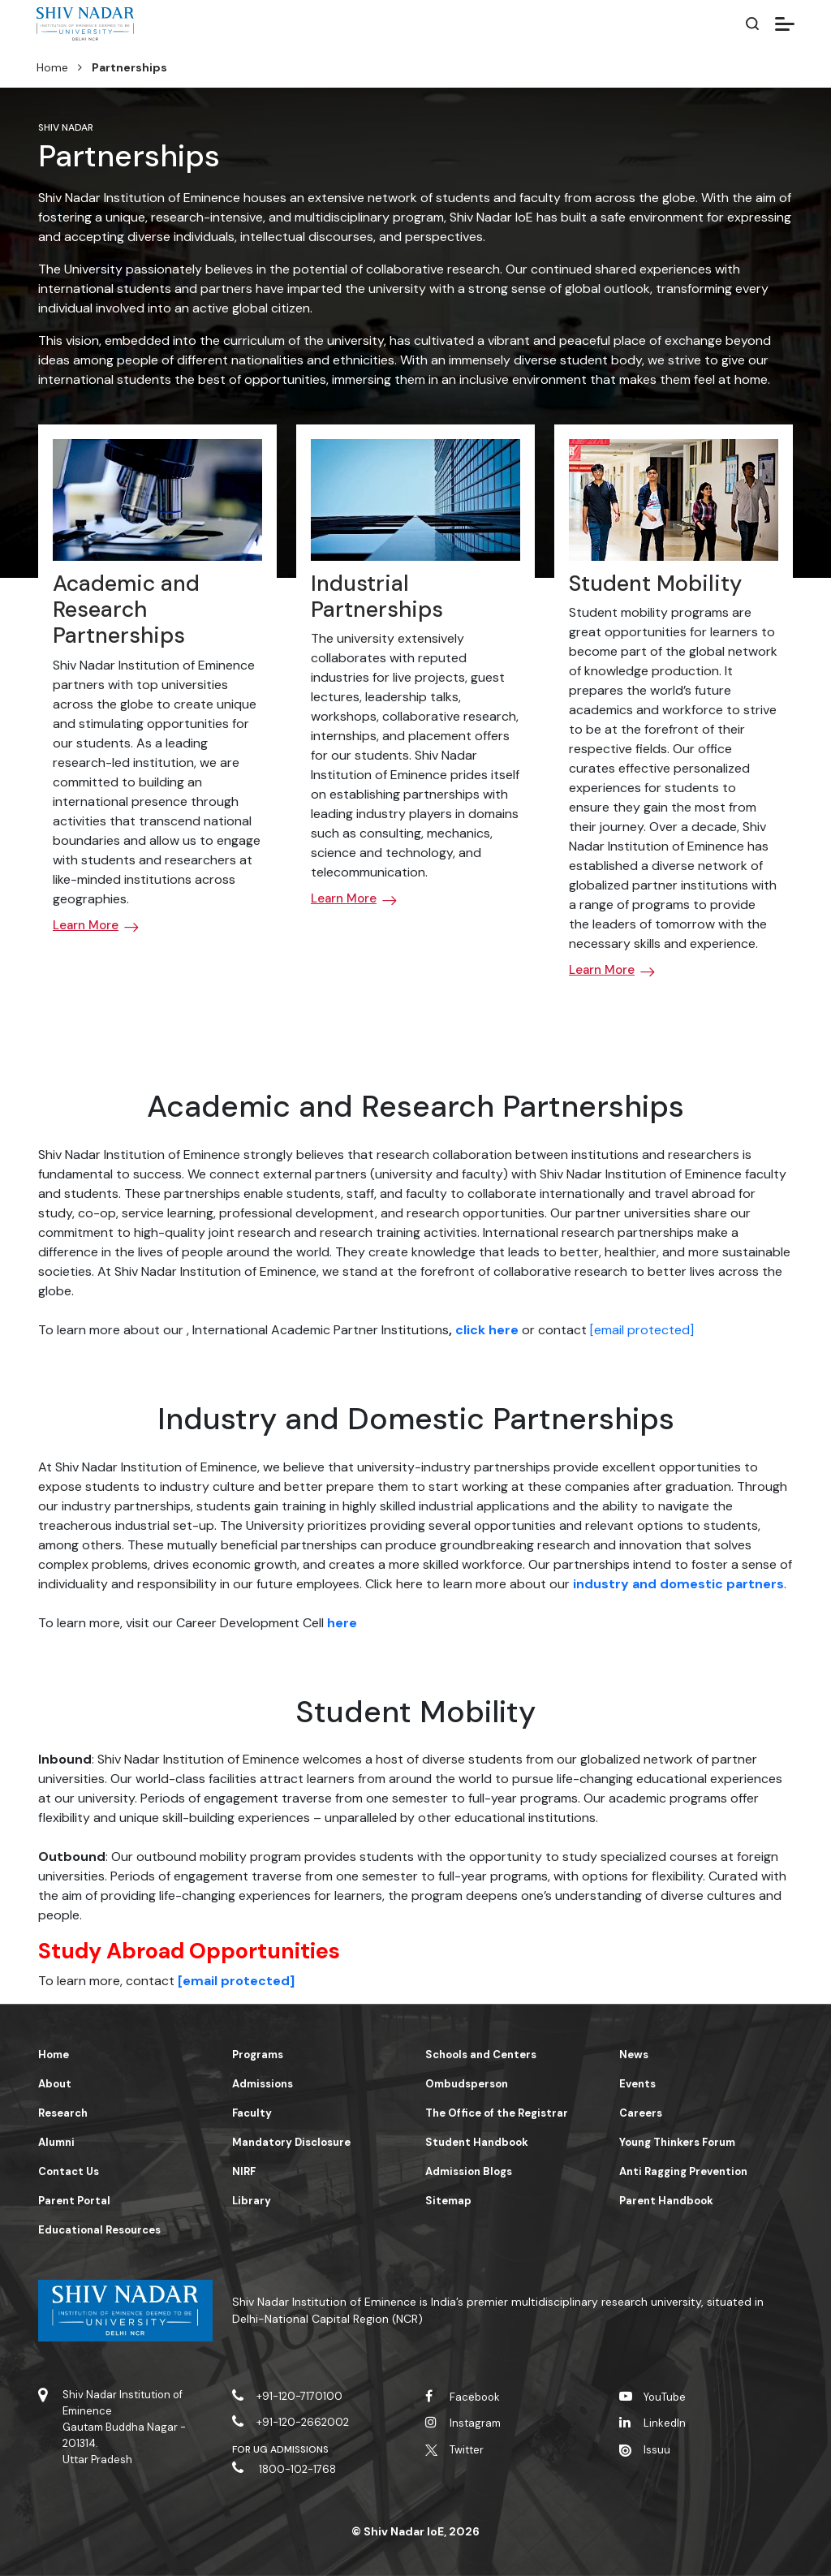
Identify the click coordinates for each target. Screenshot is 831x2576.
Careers (640, 2113)
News (633, 2054)
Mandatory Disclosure (291, 2142)
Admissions (262, 2084)
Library (251, 2201)
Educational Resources (99, 2230)
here (342, 1622)
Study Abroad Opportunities (189, 1950)
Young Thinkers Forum (677, 2142)
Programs (257, 2054)
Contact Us (68, 2171)
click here (487, 1329)
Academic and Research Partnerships (126, 609)
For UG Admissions (280, 2449)
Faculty (252, 2113)
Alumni (56, 2142)
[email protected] (642, 1329)
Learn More (85, 925)
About (54, 2084)
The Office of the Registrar (496, 2113)
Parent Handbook (666, 2201)
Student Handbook (476, 2142)
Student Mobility (655, 583)
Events (637, 2084)
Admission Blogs (468, 2171)
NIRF (244, 2171)
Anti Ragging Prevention (683, 2171)
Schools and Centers (480, 2054)
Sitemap (448, 2201)
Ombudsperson (466, 2084)
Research (63, 2113)
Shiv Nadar (66, 127)
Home (52, 67)
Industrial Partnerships (377, 596)
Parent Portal (74, 2201)
